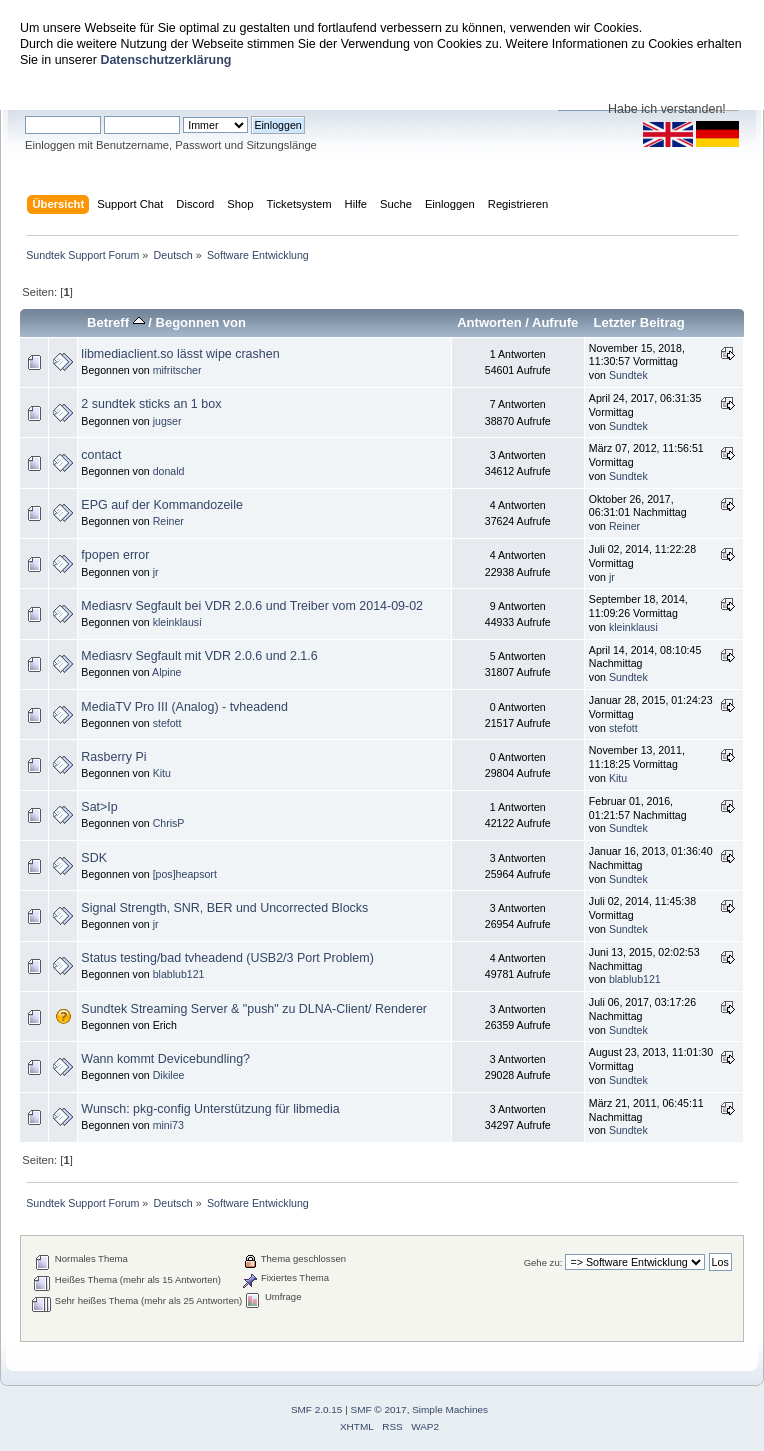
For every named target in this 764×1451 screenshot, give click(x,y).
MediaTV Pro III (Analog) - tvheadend (184, 707)
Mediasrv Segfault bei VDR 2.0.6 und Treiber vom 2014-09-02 (252, 606)
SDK (94, 858)
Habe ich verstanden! (667, 109)
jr (156, 572)
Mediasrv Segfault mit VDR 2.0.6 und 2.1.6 (199, 656)
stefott (167, 723)
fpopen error (115, 555)
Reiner (168, 521)
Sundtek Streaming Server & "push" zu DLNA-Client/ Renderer (254, 1009)
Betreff (116, 322)
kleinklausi (177, 622)
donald (169, 471)
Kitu (162, 773)
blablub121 (179, 974)
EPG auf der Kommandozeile (162, 505)
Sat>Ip (99, 807)
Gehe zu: (543, 1262)
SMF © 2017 (379, 1409)
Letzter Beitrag (638, 322)
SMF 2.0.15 (317, 1409)
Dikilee (169, 1075)
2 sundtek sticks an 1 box (151, 404)
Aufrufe (555, 322)
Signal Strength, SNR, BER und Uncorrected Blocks (224, 908)
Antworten (489, 322)
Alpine (166, 672)
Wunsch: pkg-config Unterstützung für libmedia (210, 1109)
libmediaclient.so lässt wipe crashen (180, 354)
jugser (167, 421)
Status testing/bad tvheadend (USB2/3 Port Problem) (227, 958)
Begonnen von (200, 322)
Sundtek (628, 375)
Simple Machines (450, 1409)
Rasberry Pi (113, 757)
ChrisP (169, 823)
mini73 (168, 1125)
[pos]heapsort (185, 874)
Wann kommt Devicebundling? (165, 1059)
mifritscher (177, 370)
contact (101, 455)
